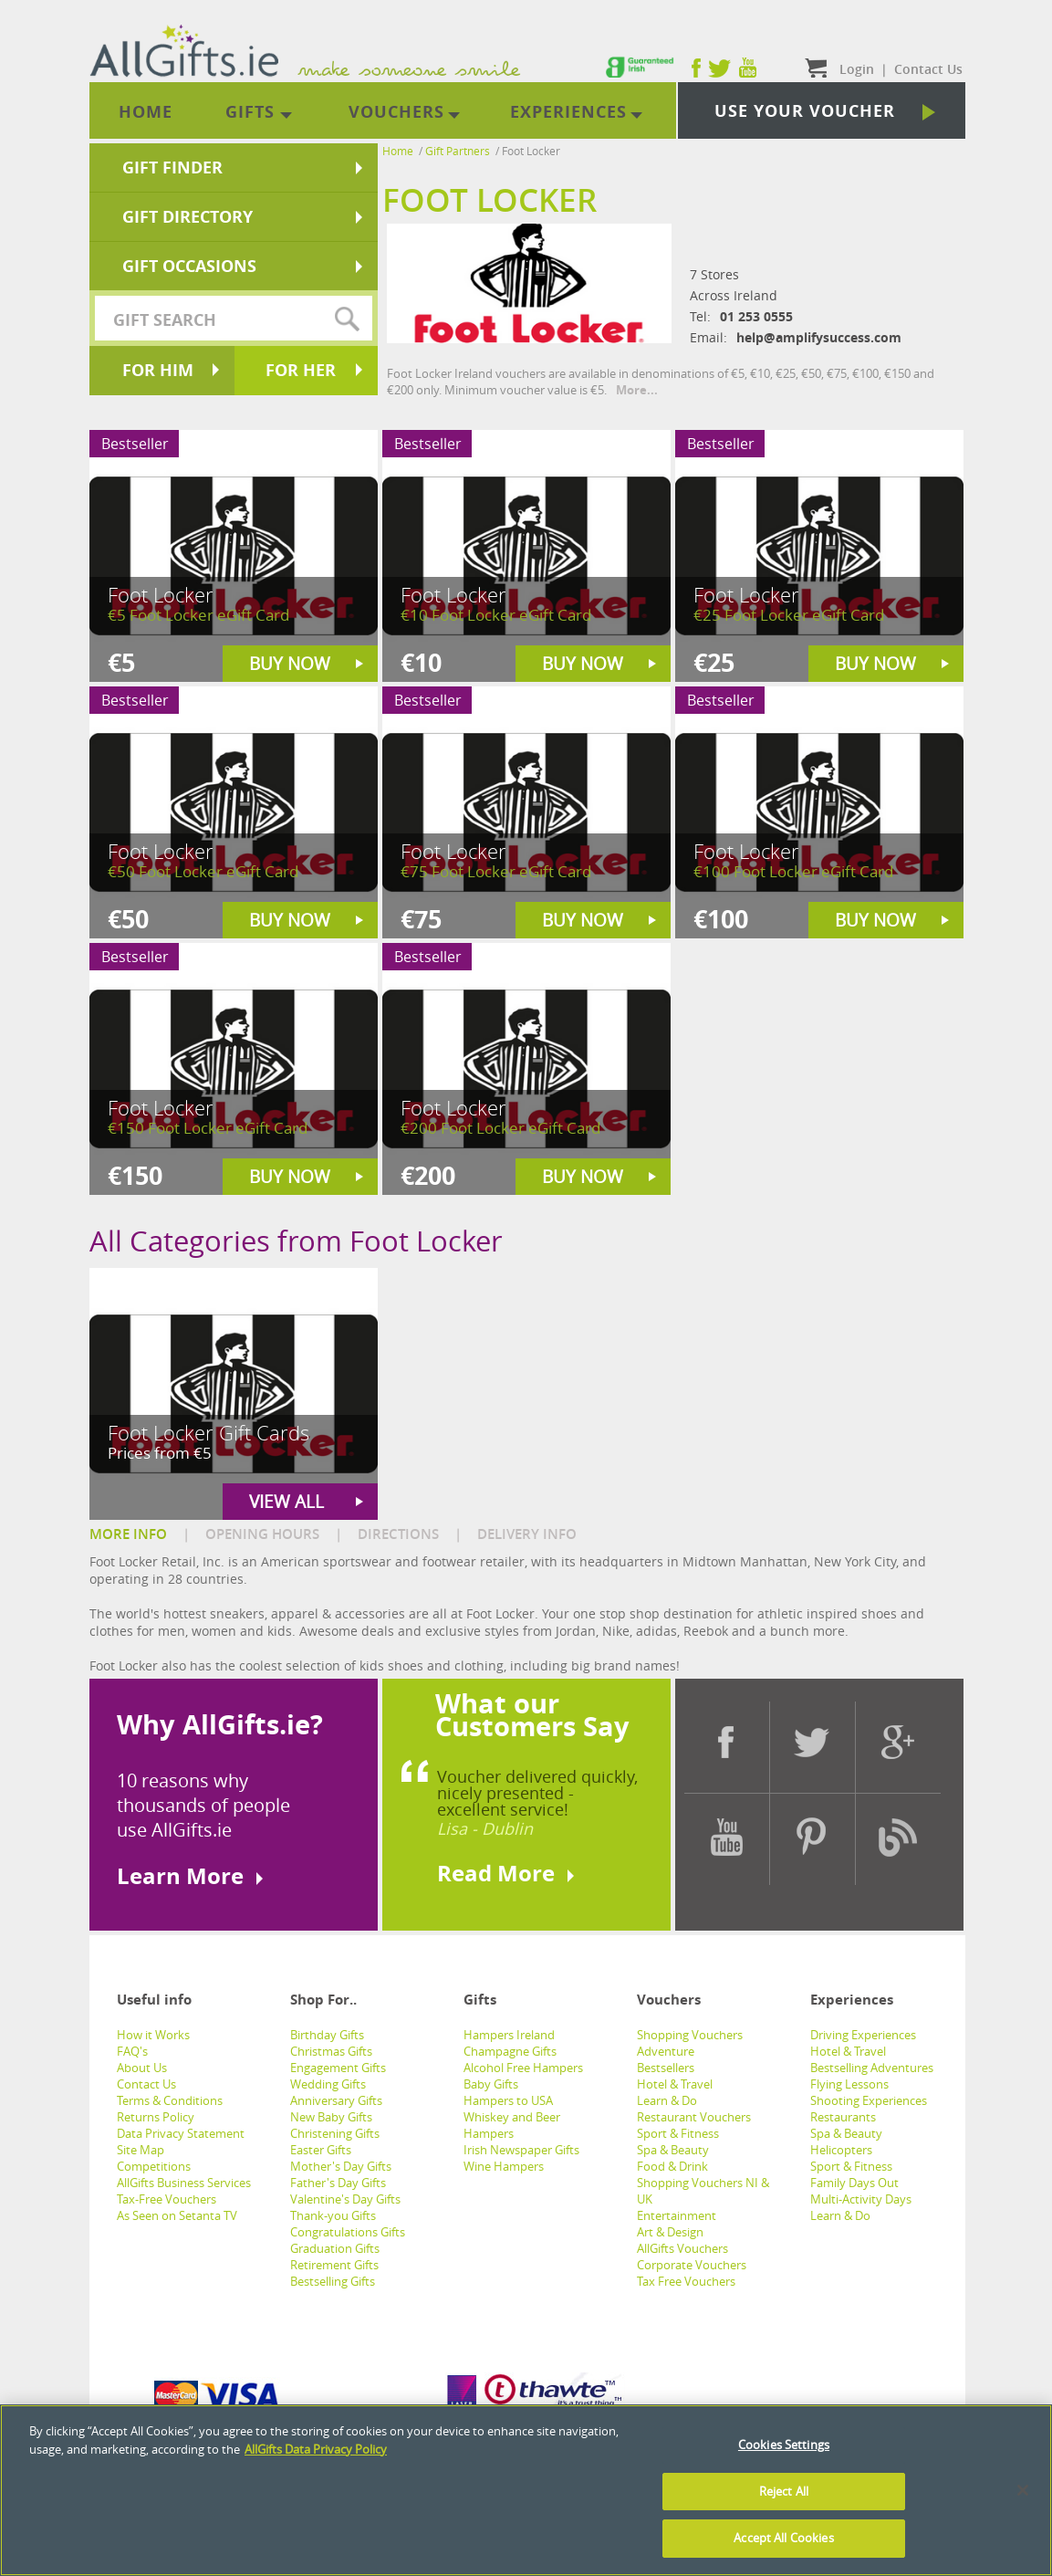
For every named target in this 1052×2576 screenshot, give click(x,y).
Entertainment (676, 2215)
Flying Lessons (849, 2084)
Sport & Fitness (678, 2133)
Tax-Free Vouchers (166, 2199)
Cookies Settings (783, 2448)
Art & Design (670, 2232)
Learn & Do (667, 2100)
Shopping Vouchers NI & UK (703, 2190)
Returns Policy (155, 2117)
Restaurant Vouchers (694, 2117)
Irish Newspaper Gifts (521, 2149)
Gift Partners (457, 150)
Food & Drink (672, 2166)
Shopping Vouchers (690, 2034)
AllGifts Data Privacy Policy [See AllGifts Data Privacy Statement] (316, 2452)
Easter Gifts (320, 2149)
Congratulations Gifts (347, 2232)
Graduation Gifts (335, 2248)
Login (856, 69)
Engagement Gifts (338, 2067)
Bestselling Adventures (871, 2067)
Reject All (783, 2494)
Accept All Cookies (783, 2541)
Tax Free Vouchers (686, 2281)
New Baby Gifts (331, 2117)
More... (637, 390)
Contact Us (146, 2084)
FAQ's (132, 2051)
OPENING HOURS (262, 1534)
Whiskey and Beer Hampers (512, 2125)
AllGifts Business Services (184, 2182)
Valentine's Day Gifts (345, 2199)
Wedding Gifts (328, 2084)
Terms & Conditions (170, 2100)
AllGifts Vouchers (682, 2248)
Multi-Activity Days (860, 2199)
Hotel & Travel (675, 2084)
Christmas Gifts (331, 2051)
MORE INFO (128, 1534)
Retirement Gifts (334, 2265)
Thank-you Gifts (333, 2215)
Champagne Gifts (510, 2051)
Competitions (154, 2166)
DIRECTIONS (398, 1534)
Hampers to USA (508, 2100)
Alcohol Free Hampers (523, 2067)
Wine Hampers (504, 2166)
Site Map (140, 2149)
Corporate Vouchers (691, 2265)
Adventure (665, 2051)
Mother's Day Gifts (340, 2166)
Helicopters (841, 2149)
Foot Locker (531, 150)
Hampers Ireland (509, 2034)
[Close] (1023, 2494)
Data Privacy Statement (181, 2133)
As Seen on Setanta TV (177, 2215)
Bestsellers (665, 2067)
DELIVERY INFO (527, 1534)
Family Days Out (854, 2182)
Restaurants (843, 2117)
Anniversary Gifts (336, 2100)
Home (397, 150)
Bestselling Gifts (332, 2281)
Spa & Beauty (673, 2149)
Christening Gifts (335, 2133)
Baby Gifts (491, 2084)
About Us (142, 2067)
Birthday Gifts (327, 2034)
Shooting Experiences (868, 2100)
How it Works (153, 2034)
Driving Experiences (863, 2034)
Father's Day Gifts (338, 2182)
